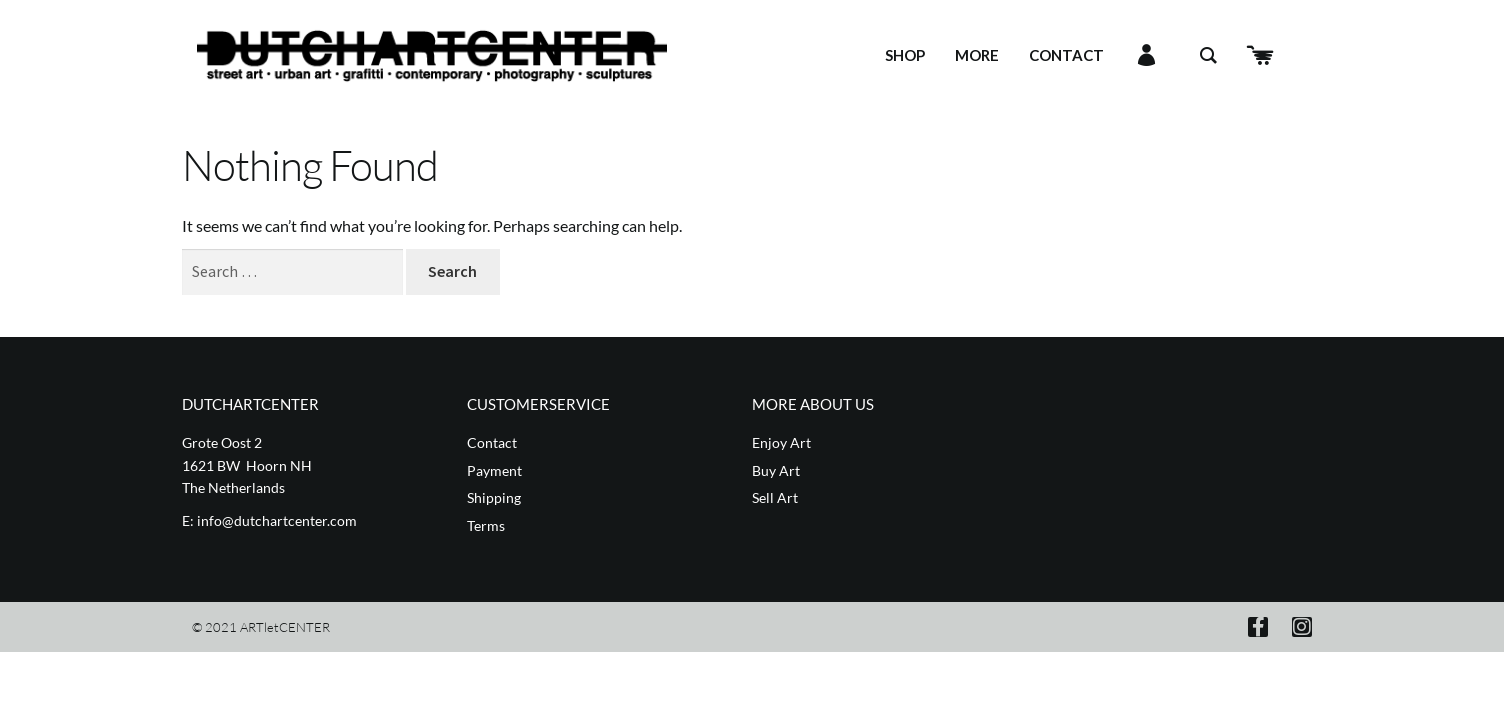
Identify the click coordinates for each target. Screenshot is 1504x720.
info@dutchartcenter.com (277, 520)
